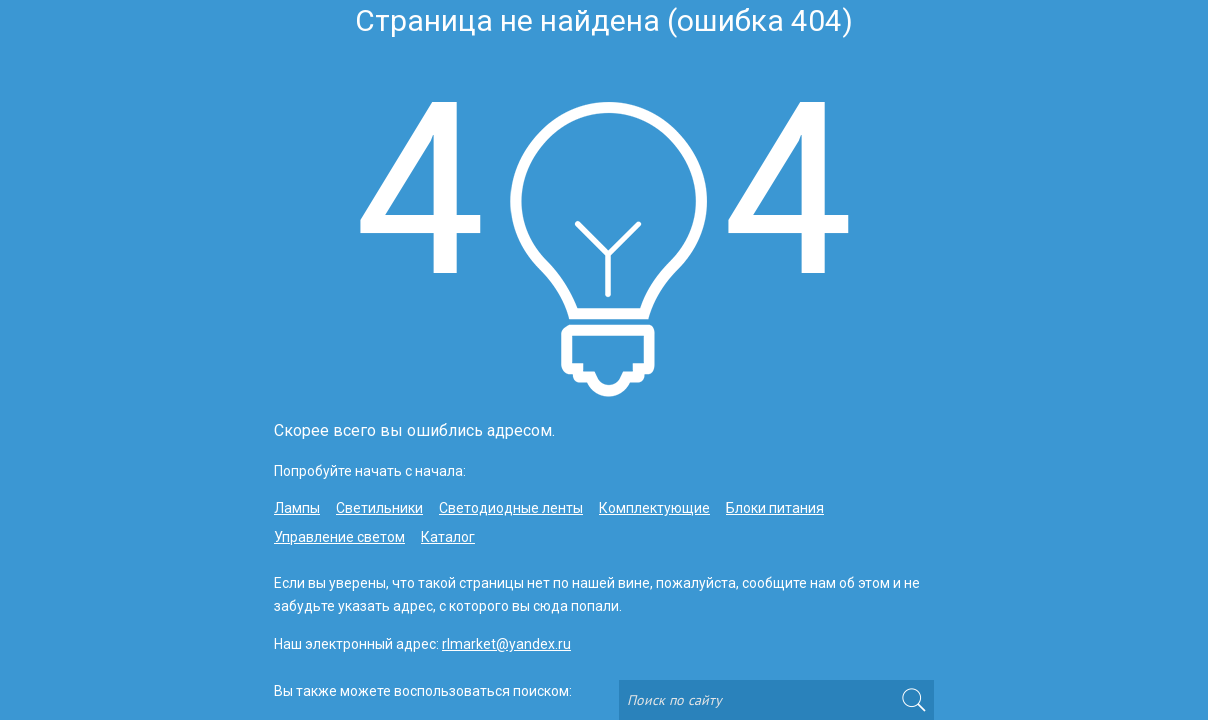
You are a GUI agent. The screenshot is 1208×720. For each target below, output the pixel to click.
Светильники (379, 508)
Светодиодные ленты (511, 508)
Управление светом (339, 537)
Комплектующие (654, 508)
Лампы (297, 508)
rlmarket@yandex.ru (506, 644)
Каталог (448, 537)
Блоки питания (775, 508)
